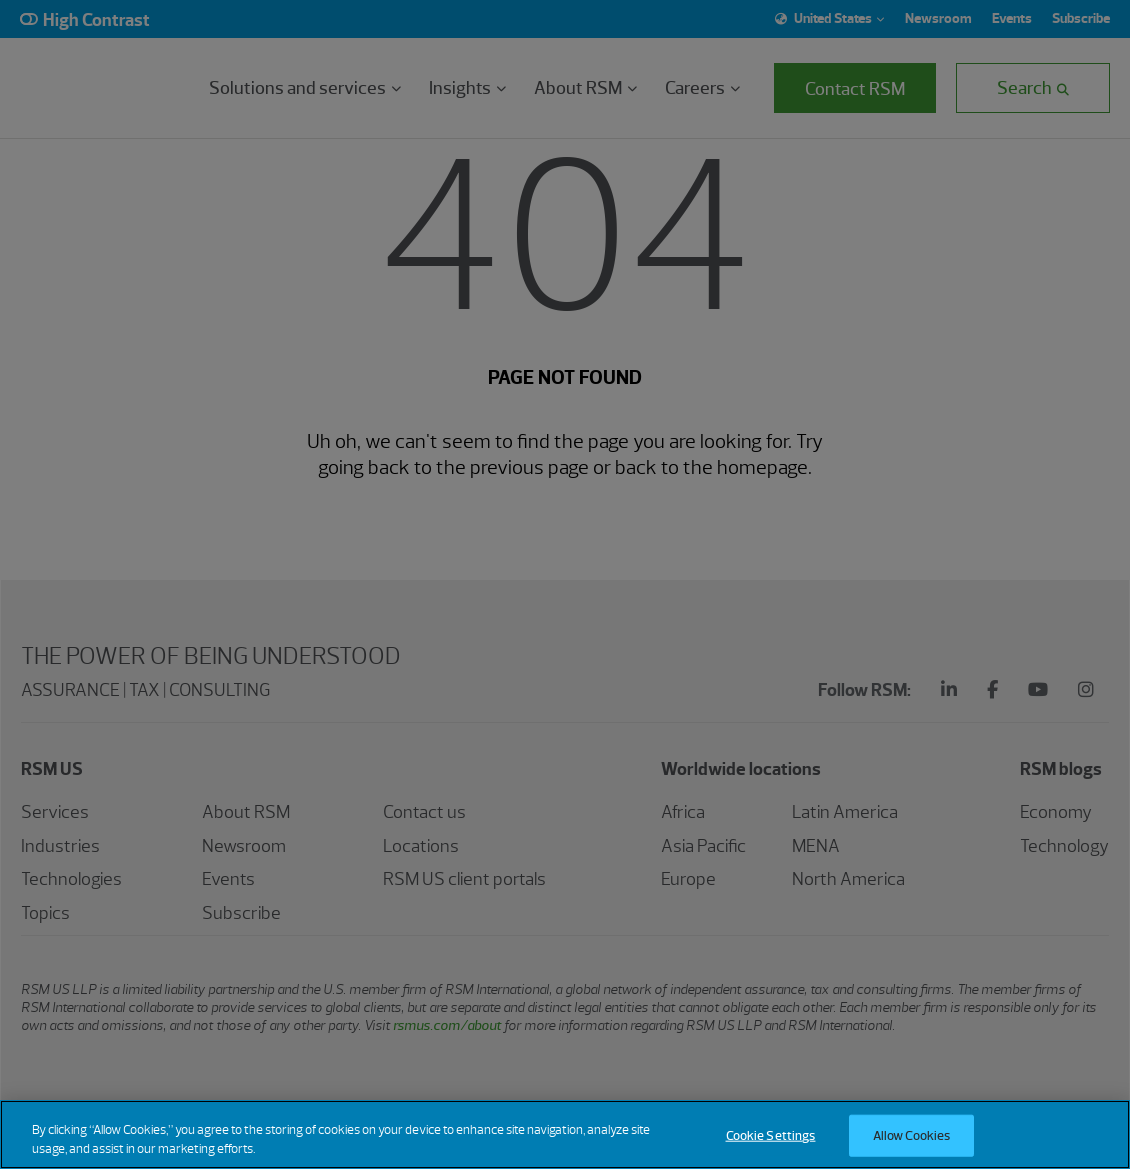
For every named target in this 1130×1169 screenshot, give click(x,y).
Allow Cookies (912, 1135)
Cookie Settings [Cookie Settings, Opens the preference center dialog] (771, 1135)
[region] (565, 1134)
